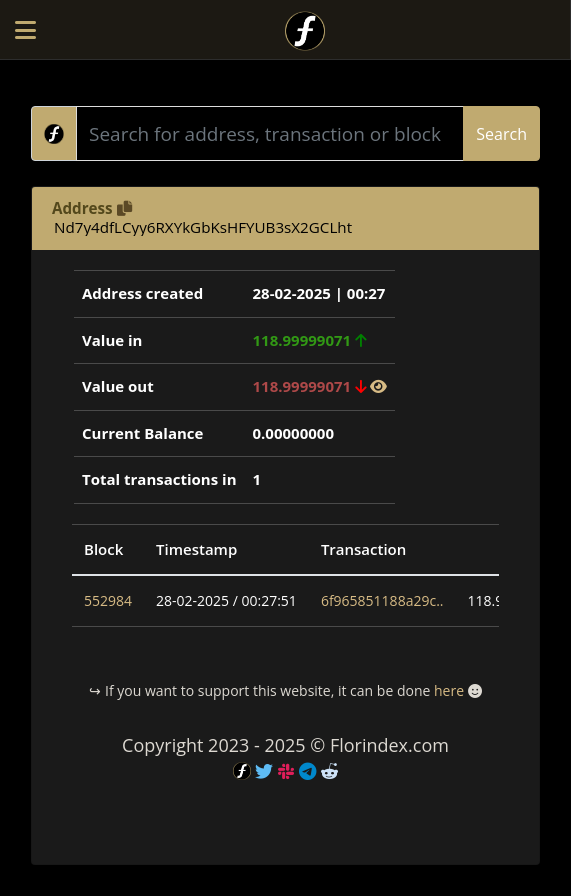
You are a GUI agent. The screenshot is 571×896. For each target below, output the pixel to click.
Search (501, 134)
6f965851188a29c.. (382, 600)
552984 (108, 600)
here (449, 690)
